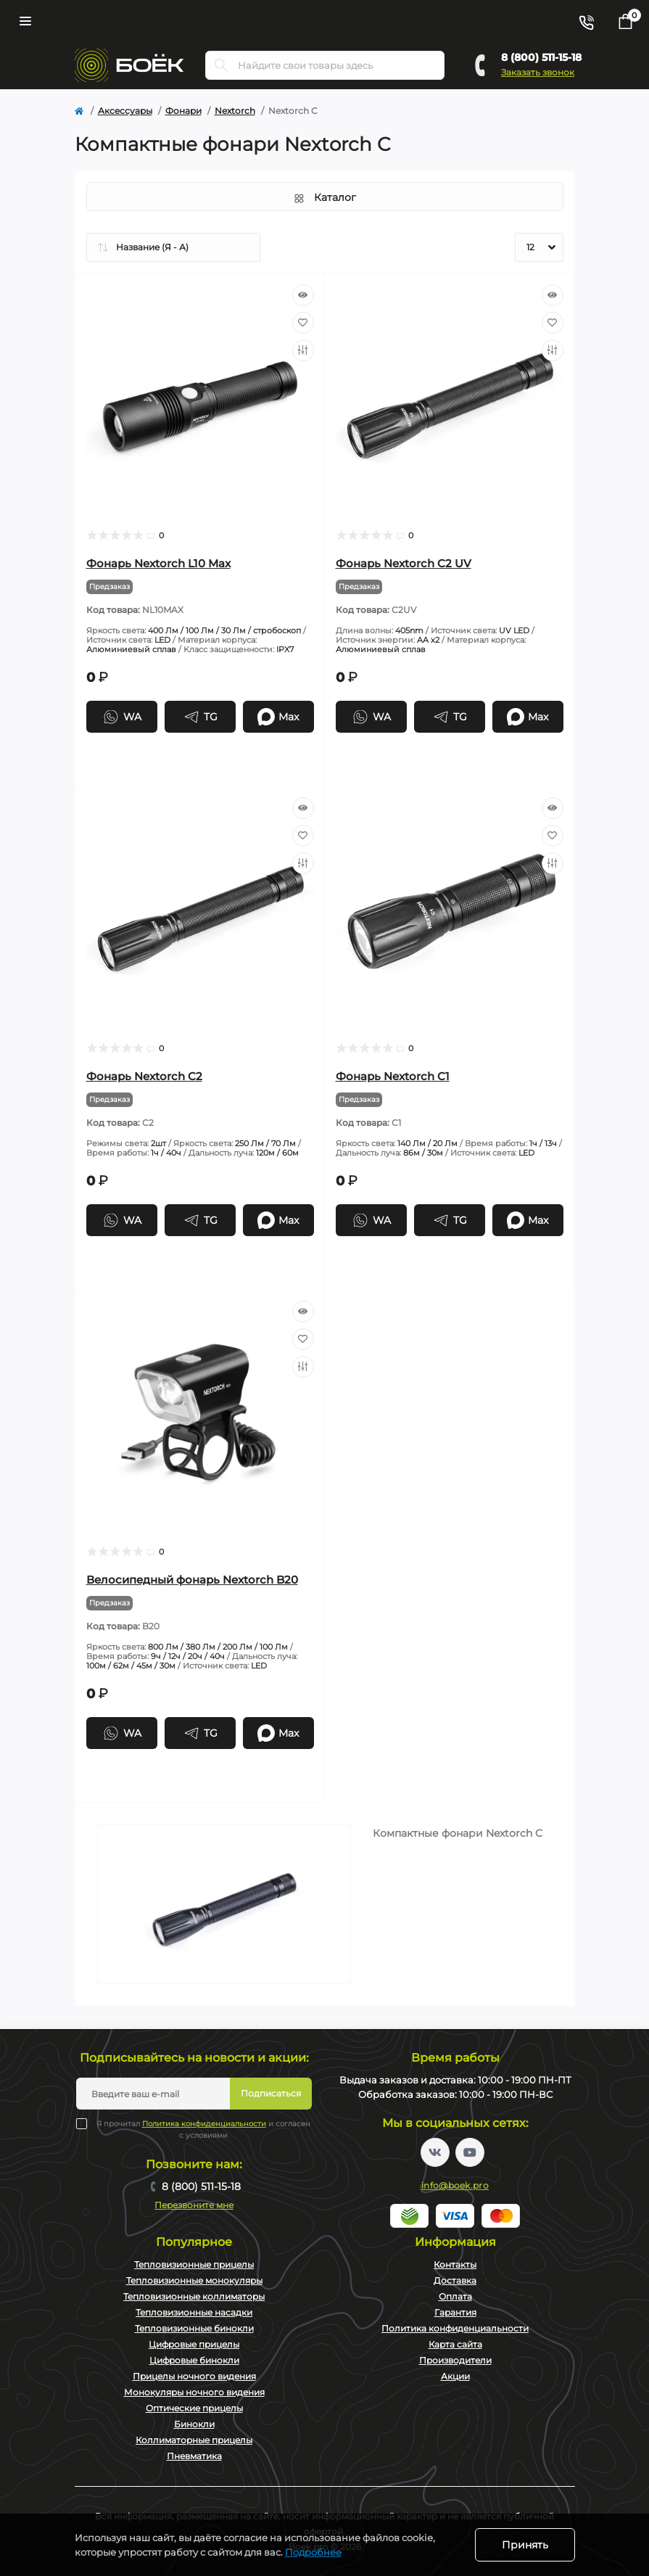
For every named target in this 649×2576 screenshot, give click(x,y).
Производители (455, 2360)
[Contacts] (586, 21)
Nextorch (235, 110)
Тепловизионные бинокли (194, 2328)
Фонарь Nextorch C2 (144, 1076)
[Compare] (303, 350)
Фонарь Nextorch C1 (393, 1076)
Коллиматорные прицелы (194, 2440)
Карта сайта (455, 2344)
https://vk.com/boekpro (435, 2152)
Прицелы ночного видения (194, 2376)
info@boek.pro (455, 2185)
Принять (525, 2544)
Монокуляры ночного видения (194, 2392)
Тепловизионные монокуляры (194, 2280)
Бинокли (194, 2424)
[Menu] (25, 21)
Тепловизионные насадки (194, 2312)
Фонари (183, 110)
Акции (455, 2376)
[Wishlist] (303, 323)
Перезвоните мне (193, 2205)
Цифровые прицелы (194, 2344)
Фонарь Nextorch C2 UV (403, 563)
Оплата (455, 2296)
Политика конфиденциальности (204, 2123)
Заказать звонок (537, 72)
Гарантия (455, 2312)
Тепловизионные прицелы (194, 2264)
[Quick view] (303, 295)
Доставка (455, 2280)
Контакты (455, 2264)
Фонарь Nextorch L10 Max (158, 563)
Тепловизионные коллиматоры (194, 2296)
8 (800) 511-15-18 (541, 57)
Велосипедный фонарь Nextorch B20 (192, 1580)
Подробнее (313, 2552)
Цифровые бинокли (194, 2360)
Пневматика (194, 2456)
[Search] (221, 65)
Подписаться (271, 2093)
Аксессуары (125, 110)
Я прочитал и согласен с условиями (202, 2129)
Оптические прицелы (194, 2408)
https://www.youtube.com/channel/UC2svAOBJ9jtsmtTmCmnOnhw (469, 2152)
